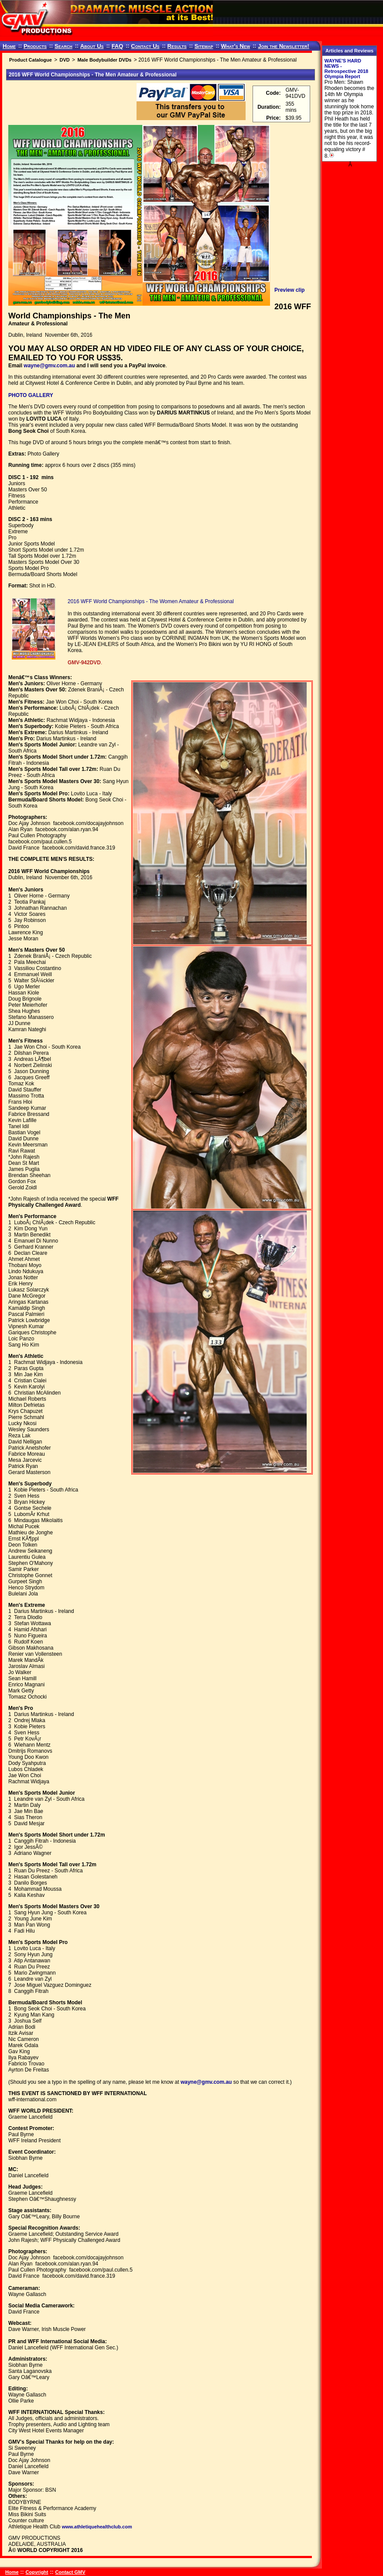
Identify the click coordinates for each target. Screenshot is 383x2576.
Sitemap (204, 46)
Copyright (37, 2572)
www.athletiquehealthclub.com (97, 2526)
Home (9, 46)
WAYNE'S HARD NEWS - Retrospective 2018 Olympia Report (346, 68)
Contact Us (145, 46)
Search (63, 46)
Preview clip (289, 290)
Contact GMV (70, 2572)
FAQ (117, 46)
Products (35, 46)
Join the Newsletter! (283, 46)
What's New (235, 46)
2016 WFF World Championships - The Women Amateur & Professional (151, 601)
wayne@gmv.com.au (49, 366)
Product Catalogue (30, 59)
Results (177, 46)
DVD (64, 59)
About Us (92, 46)
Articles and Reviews (349, 50)
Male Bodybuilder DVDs (104, 59)
